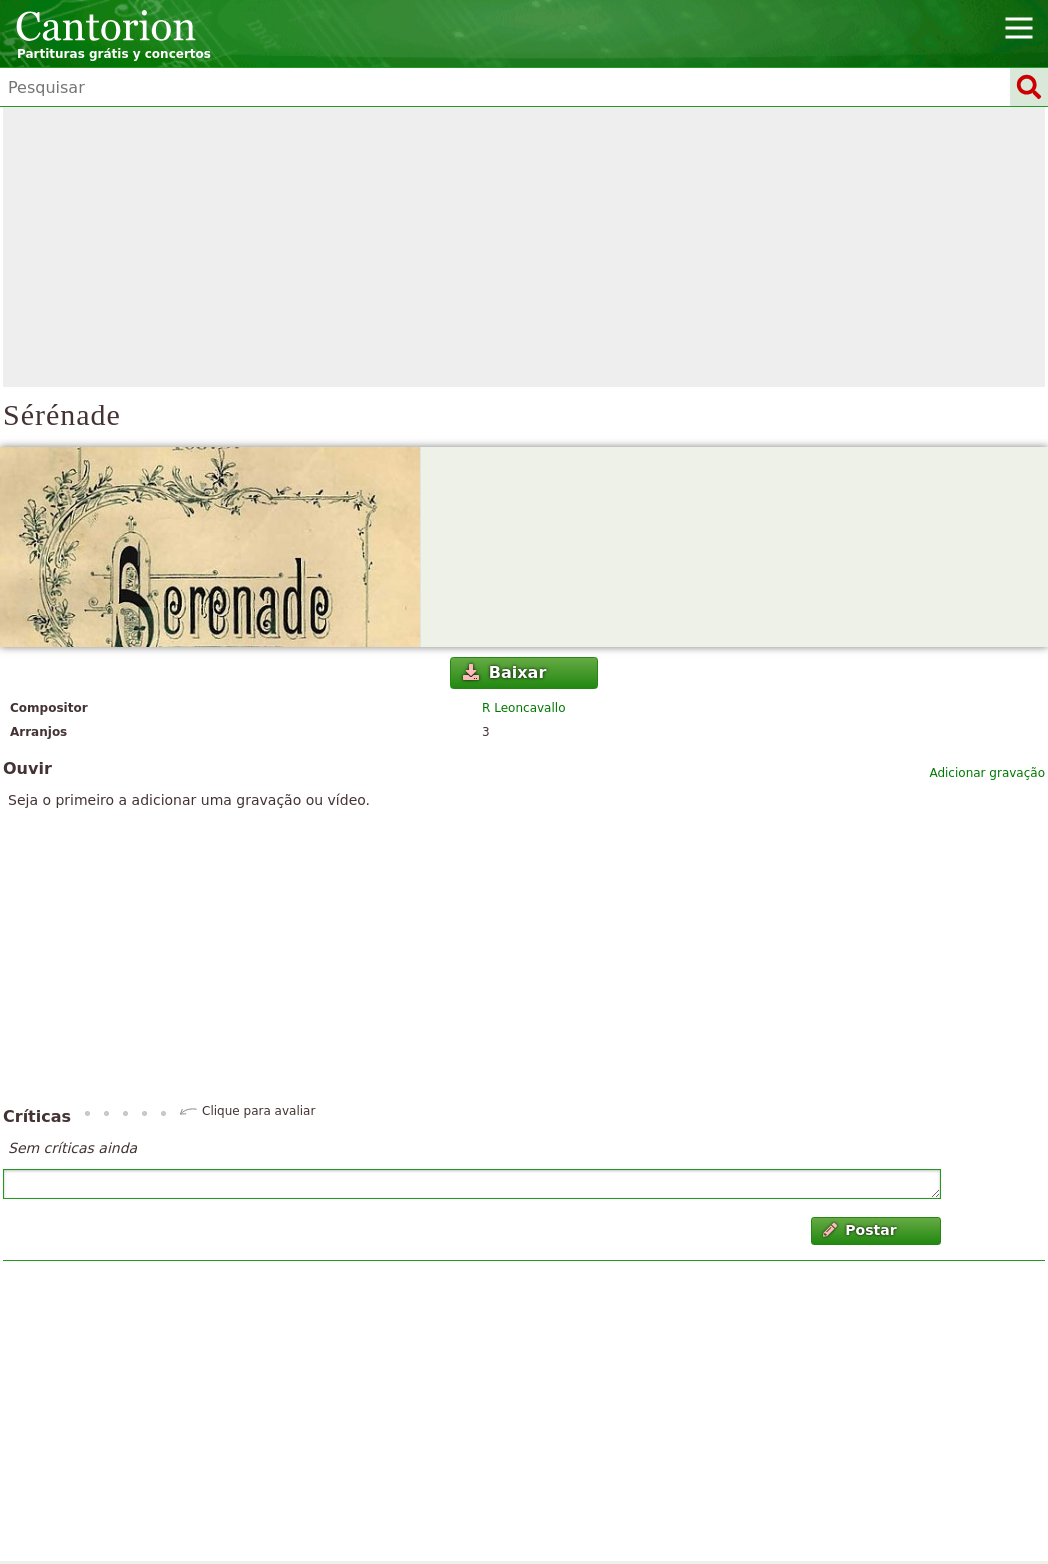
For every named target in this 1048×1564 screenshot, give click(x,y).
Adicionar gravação (987, 773)
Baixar (504, 672)
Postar (860, 1230)
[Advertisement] (524, 247)
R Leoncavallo (523, 708)
